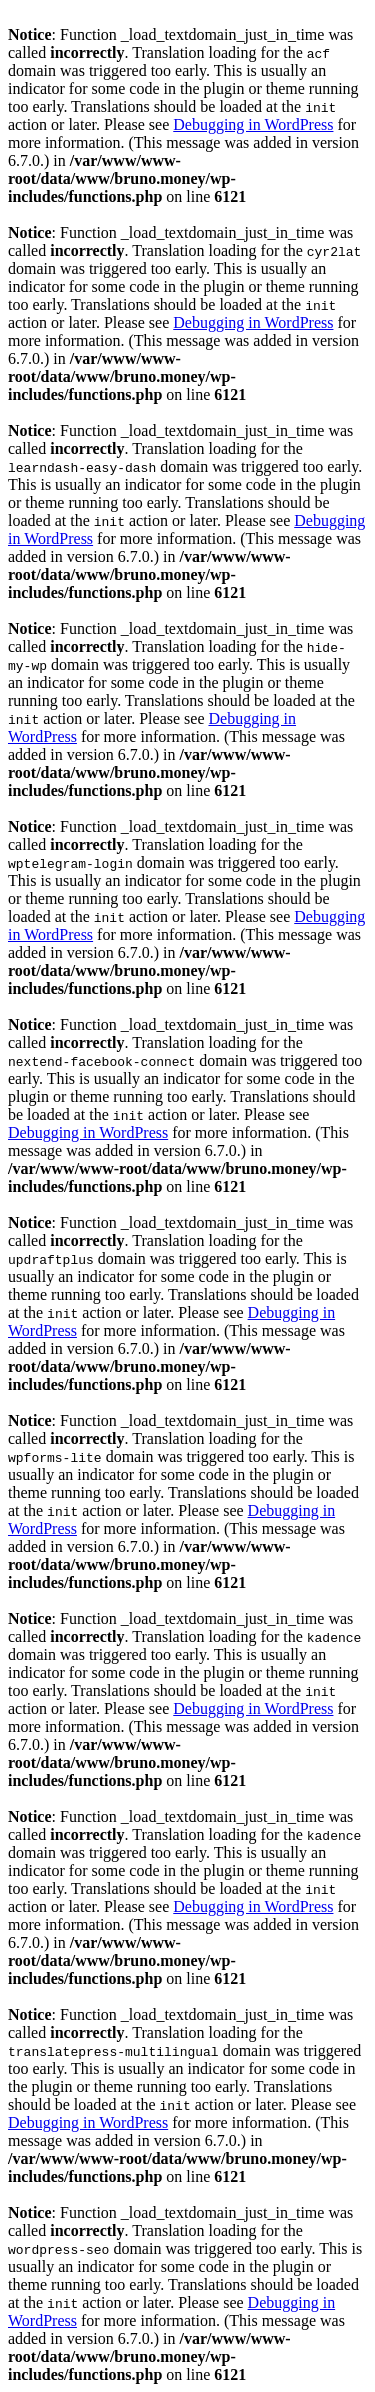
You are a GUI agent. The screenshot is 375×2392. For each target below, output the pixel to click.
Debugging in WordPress (253, 124)
